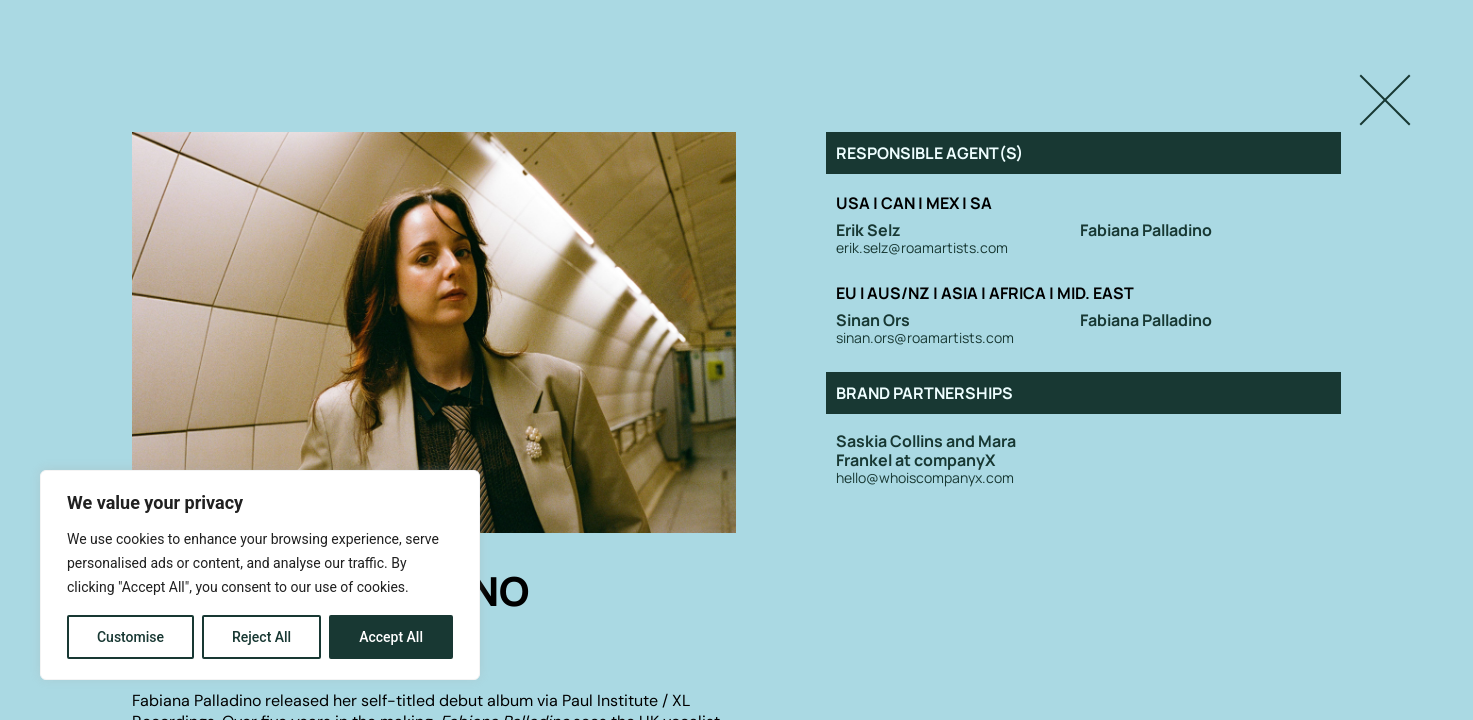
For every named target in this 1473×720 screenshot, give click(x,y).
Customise (130, 637)
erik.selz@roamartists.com (922, 248)
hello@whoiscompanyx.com (925, 478)
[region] (260, 575)
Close (1363, 83)
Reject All (261, 637)
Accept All (391, 637)
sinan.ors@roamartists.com (925, 338)
